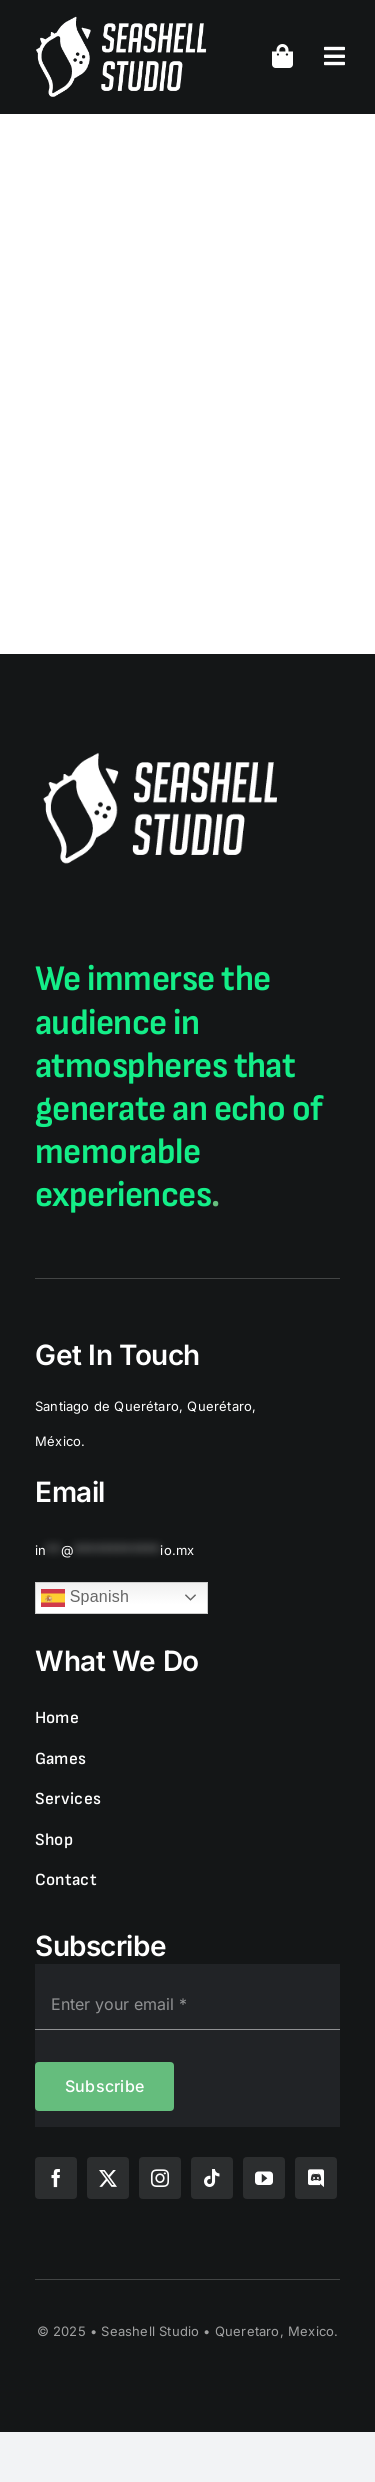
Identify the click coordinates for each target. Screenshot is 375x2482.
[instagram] (160, 2178)
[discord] (316, 2178)
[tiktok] (212, 2178)
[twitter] (108, 2178)
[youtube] (264, 2178)
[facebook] (56, 2178)
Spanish (85, 1598)
